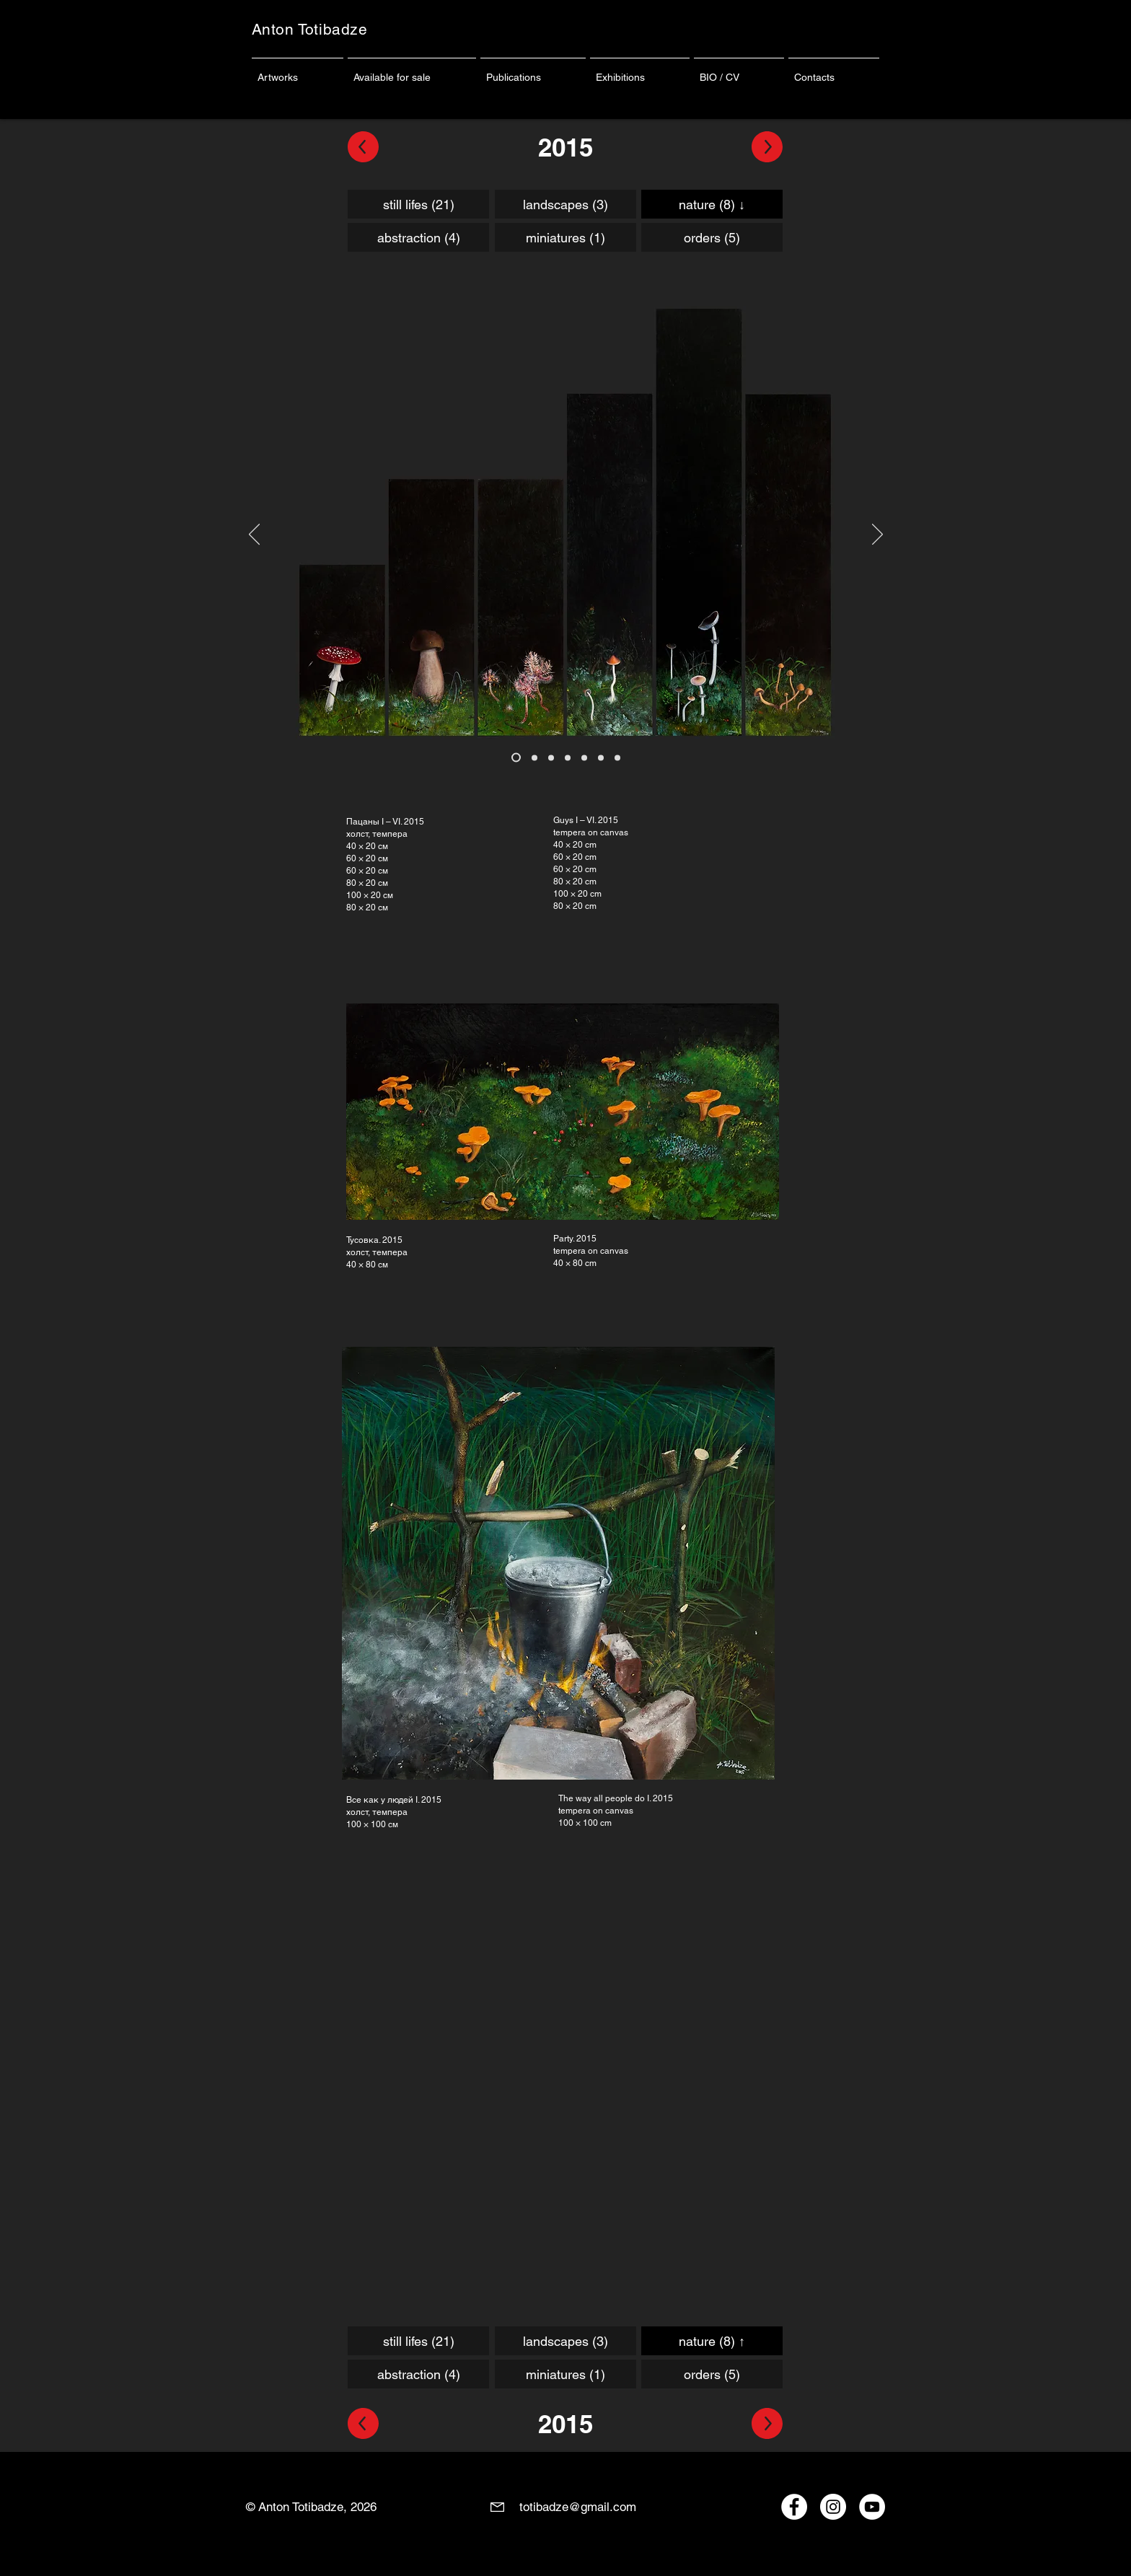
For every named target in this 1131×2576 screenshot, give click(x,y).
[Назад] (254, 535)
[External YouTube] (558, 2068)
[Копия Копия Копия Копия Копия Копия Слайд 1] (551, 757)
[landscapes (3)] (565, 204)
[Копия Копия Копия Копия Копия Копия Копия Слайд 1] (584, 757)
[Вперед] (877, 535)
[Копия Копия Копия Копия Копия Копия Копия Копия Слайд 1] (568, 757)
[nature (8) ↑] (712, 2340)
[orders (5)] (712, 237)
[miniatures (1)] (565, 237)
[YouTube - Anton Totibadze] (872, 2507)
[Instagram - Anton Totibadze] (833, 2507)
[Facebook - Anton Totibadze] (794, 2507)
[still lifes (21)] (418, 204)
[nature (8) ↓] (712, 204)
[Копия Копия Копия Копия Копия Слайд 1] (534, 757)
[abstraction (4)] (418, 237)
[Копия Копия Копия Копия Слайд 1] (516, 757)
